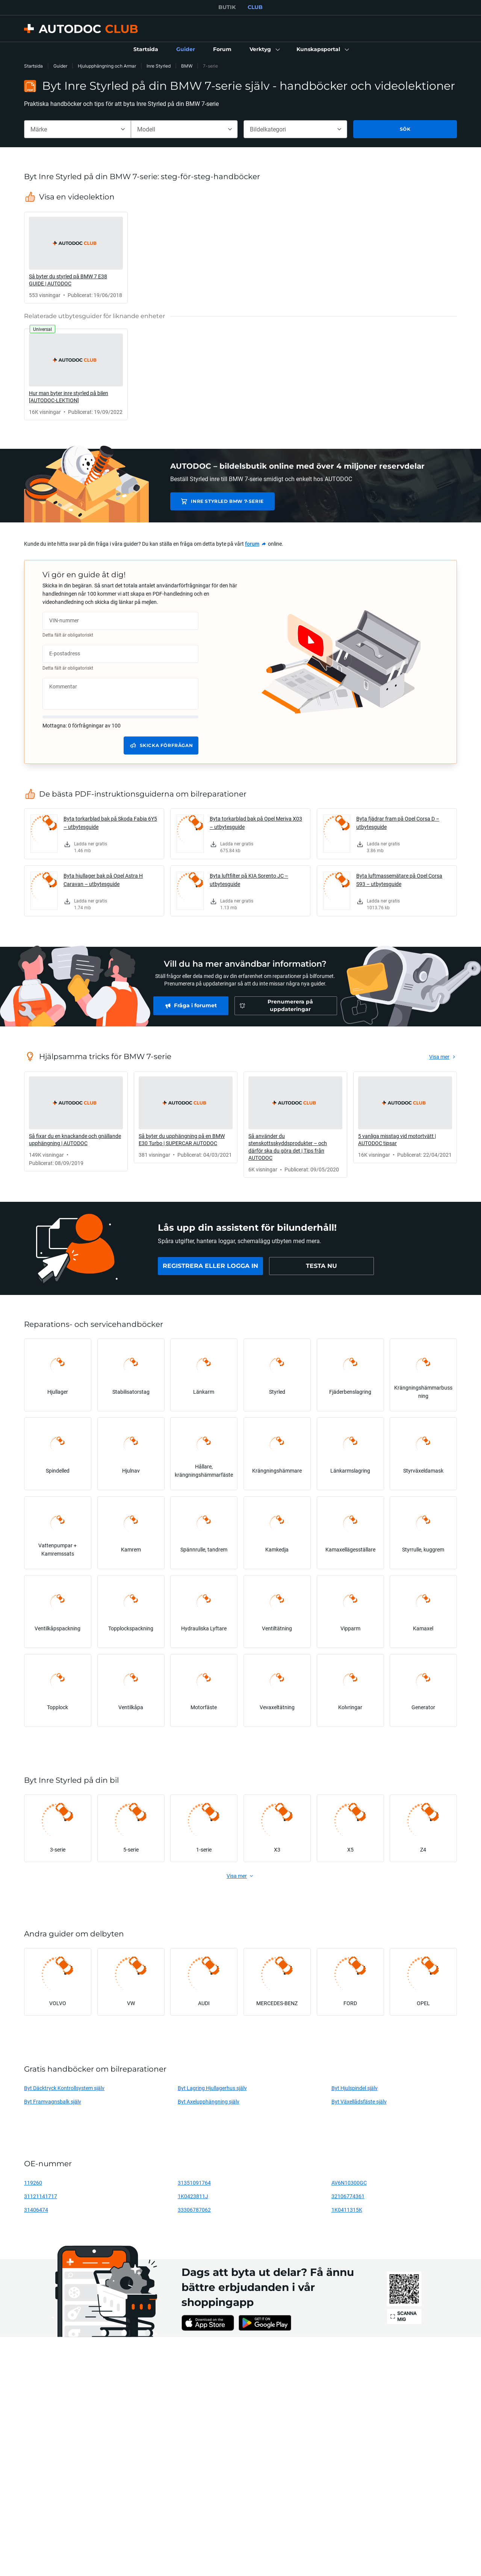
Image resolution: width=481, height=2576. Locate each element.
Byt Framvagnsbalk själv (52, 2101)
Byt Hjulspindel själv (354, 2088)
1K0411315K (346, 2209)
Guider (60, 66)
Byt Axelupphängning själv (208, 2101)
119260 (33, 2182)
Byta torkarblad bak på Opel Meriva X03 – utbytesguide (256, 822)
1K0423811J (193, 2196)
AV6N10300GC (349, 2182)
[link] (145, 49)
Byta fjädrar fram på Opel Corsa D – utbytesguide (397, 822)
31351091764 (194, 2182)
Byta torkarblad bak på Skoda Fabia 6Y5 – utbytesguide (110, 822)
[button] (264, 49)
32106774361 (348, 2196)
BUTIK (227, 7)
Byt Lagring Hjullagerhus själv (212, 2088)
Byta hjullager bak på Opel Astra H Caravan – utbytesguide (103, 879)
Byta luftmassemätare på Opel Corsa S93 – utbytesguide (399, 879)
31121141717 (40, 2196)
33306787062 (194, 2209)
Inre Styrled (159, 66)
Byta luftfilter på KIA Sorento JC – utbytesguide (249, 879)
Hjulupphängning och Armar (107, 66)
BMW (186, 66)
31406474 (36, 2209)
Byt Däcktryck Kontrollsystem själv (64, 2088)
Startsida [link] (33, 66)
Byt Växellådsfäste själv (359, 2101)
